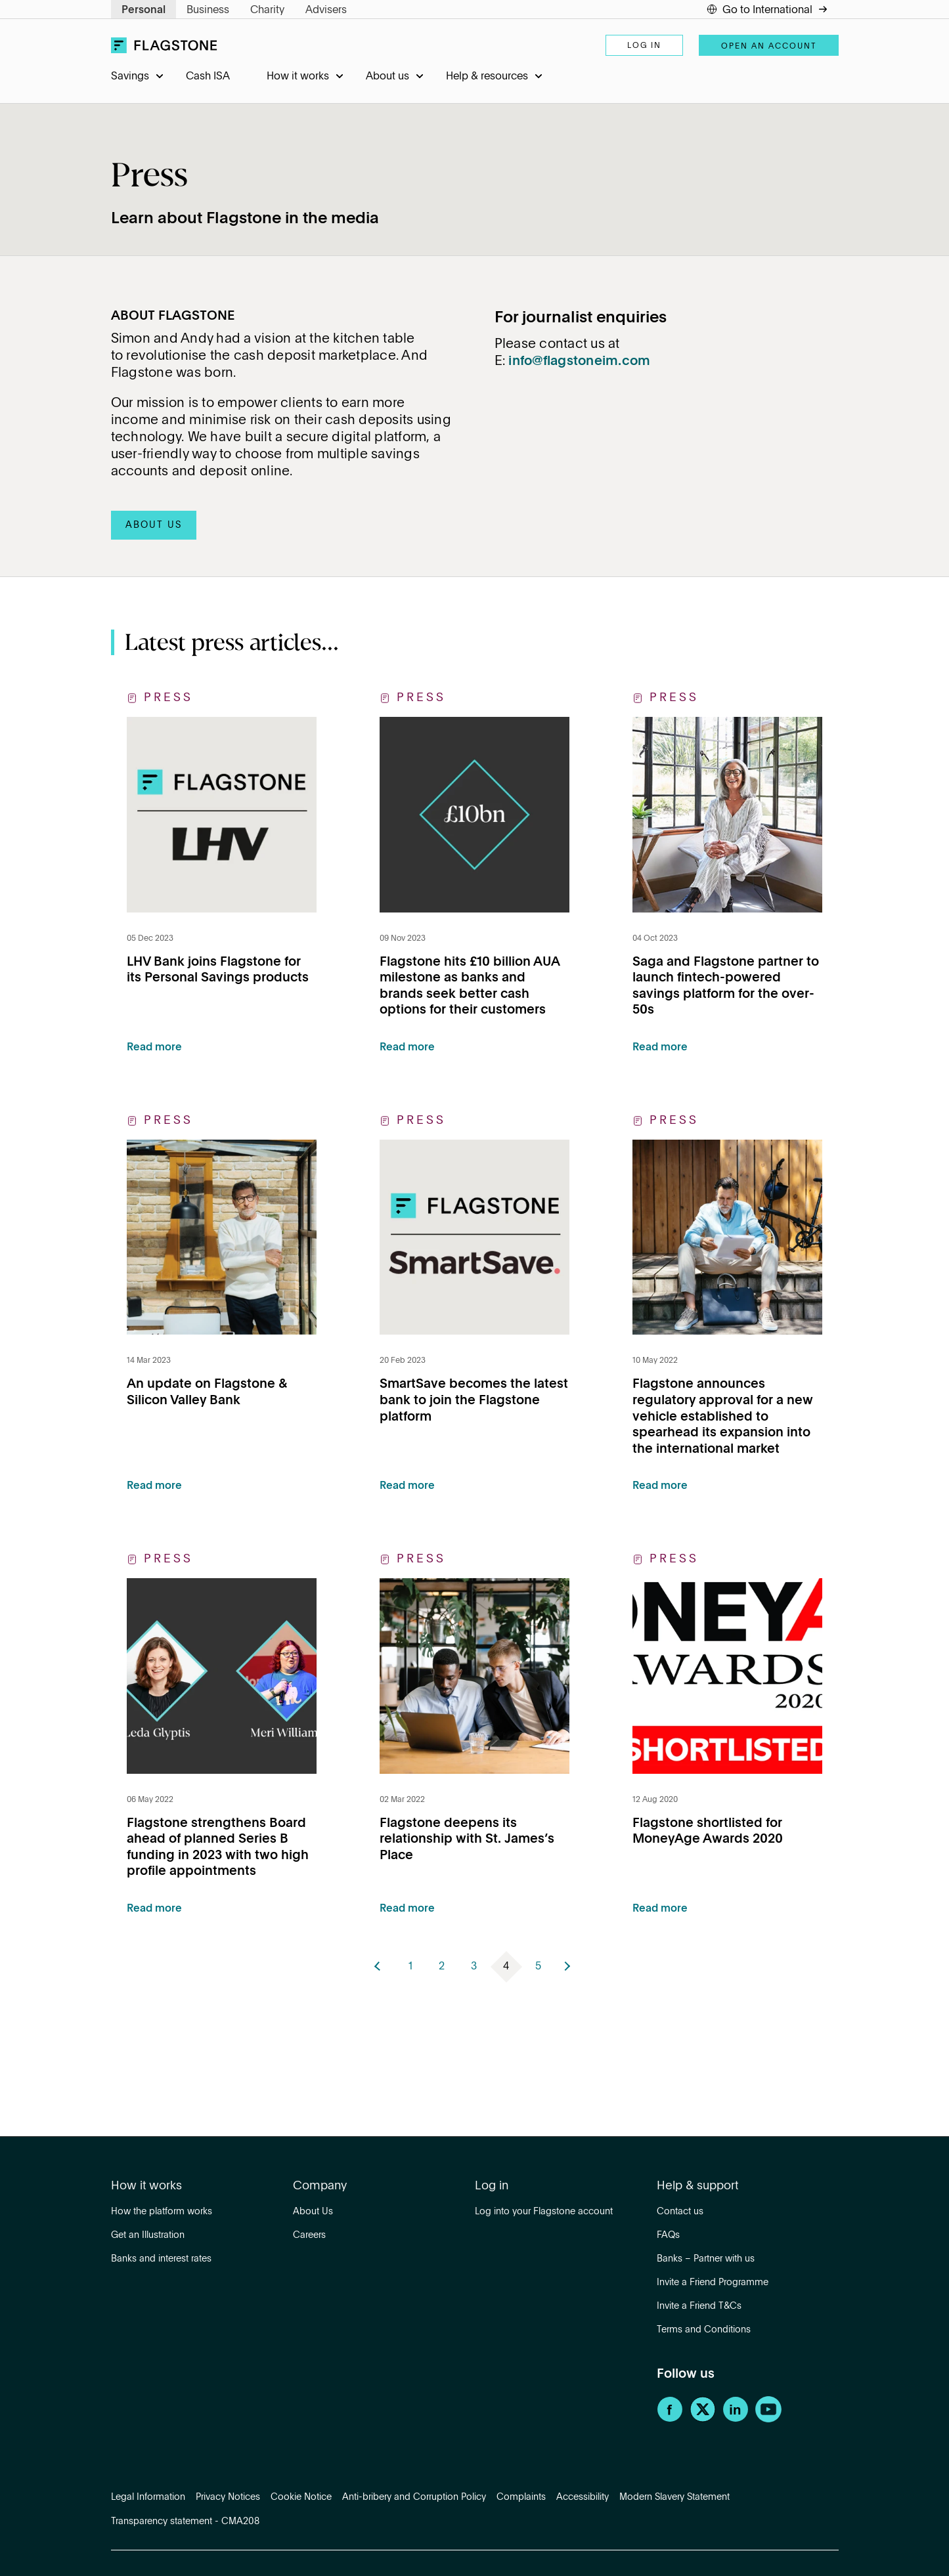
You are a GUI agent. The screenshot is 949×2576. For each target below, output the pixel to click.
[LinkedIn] (735, 2420)
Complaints (521, 2497)
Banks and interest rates (161, 2259)
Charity (267, 10)
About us (387, 77)
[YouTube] (768, 2420)
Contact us (680, 2211)
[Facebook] (670, 2420)
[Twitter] (703, 2420)
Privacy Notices (228, 2497)
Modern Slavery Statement (674, 2497)
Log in (644, 46)
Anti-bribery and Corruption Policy (414, 2497)
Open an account (768, 47)
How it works (298, 77)
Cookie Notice (301, 2497)
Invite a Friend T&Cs (699, 2306)
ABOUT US (153, 525)
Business (208, 10)
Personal (143, 10)
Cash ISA (208, 77)
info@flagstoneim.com (579, 361)
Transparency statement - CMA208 (185, 2521)
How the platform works (161, 2211)
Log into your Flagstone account (544, 2211)
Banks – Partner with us (706, 2259)
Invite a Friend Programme (712, 2282)
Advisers (326, 10)
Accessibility (582, 2497)
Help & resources (487, 77)
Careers (309, 2235)
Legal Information (148, 2497)
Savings (130, 77)
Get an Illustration (148, 2235)
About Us (313, 2211)
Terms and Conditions (704, 2329)
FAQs (668, 2235)
